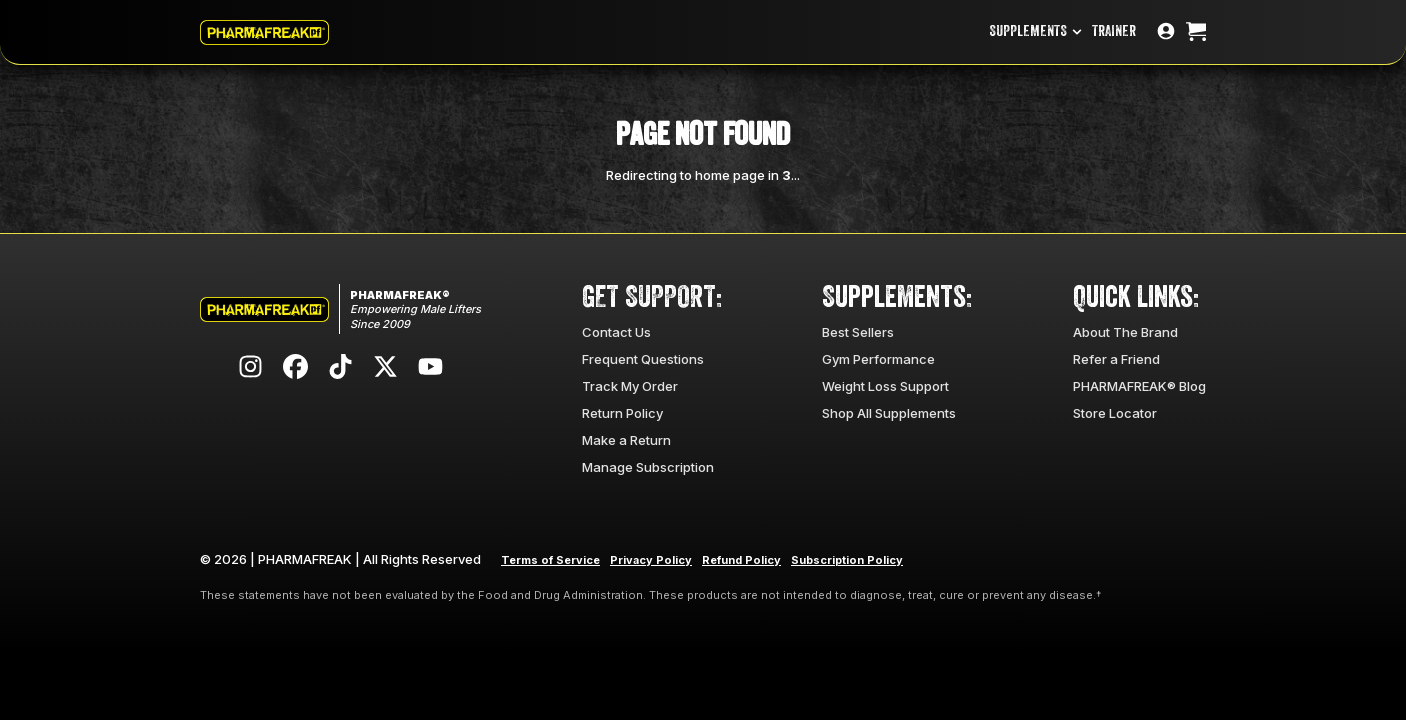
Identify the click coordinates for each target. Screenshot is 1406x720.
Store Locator (1115, 413)
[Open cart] (1196, 32)
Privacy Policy (651, 560)
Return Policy (622, 413)
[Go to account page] (1166, 32)
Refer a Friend (1116, 359)
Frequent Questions (643, 359)
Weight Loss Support (885, 386)
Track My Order (630, 386)
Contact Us (616, 332)
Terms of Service (550, 560)
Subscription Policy (847, 560)
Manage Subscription (648, 467)
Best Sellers (858, 332)
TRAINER (1114, 31)
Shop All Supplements (889, 413)
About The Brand (1125, 332)
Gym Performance (878, 359)
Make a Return (626, 440)
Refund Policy (741, 560)
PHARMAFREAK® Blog (1139, 386)
